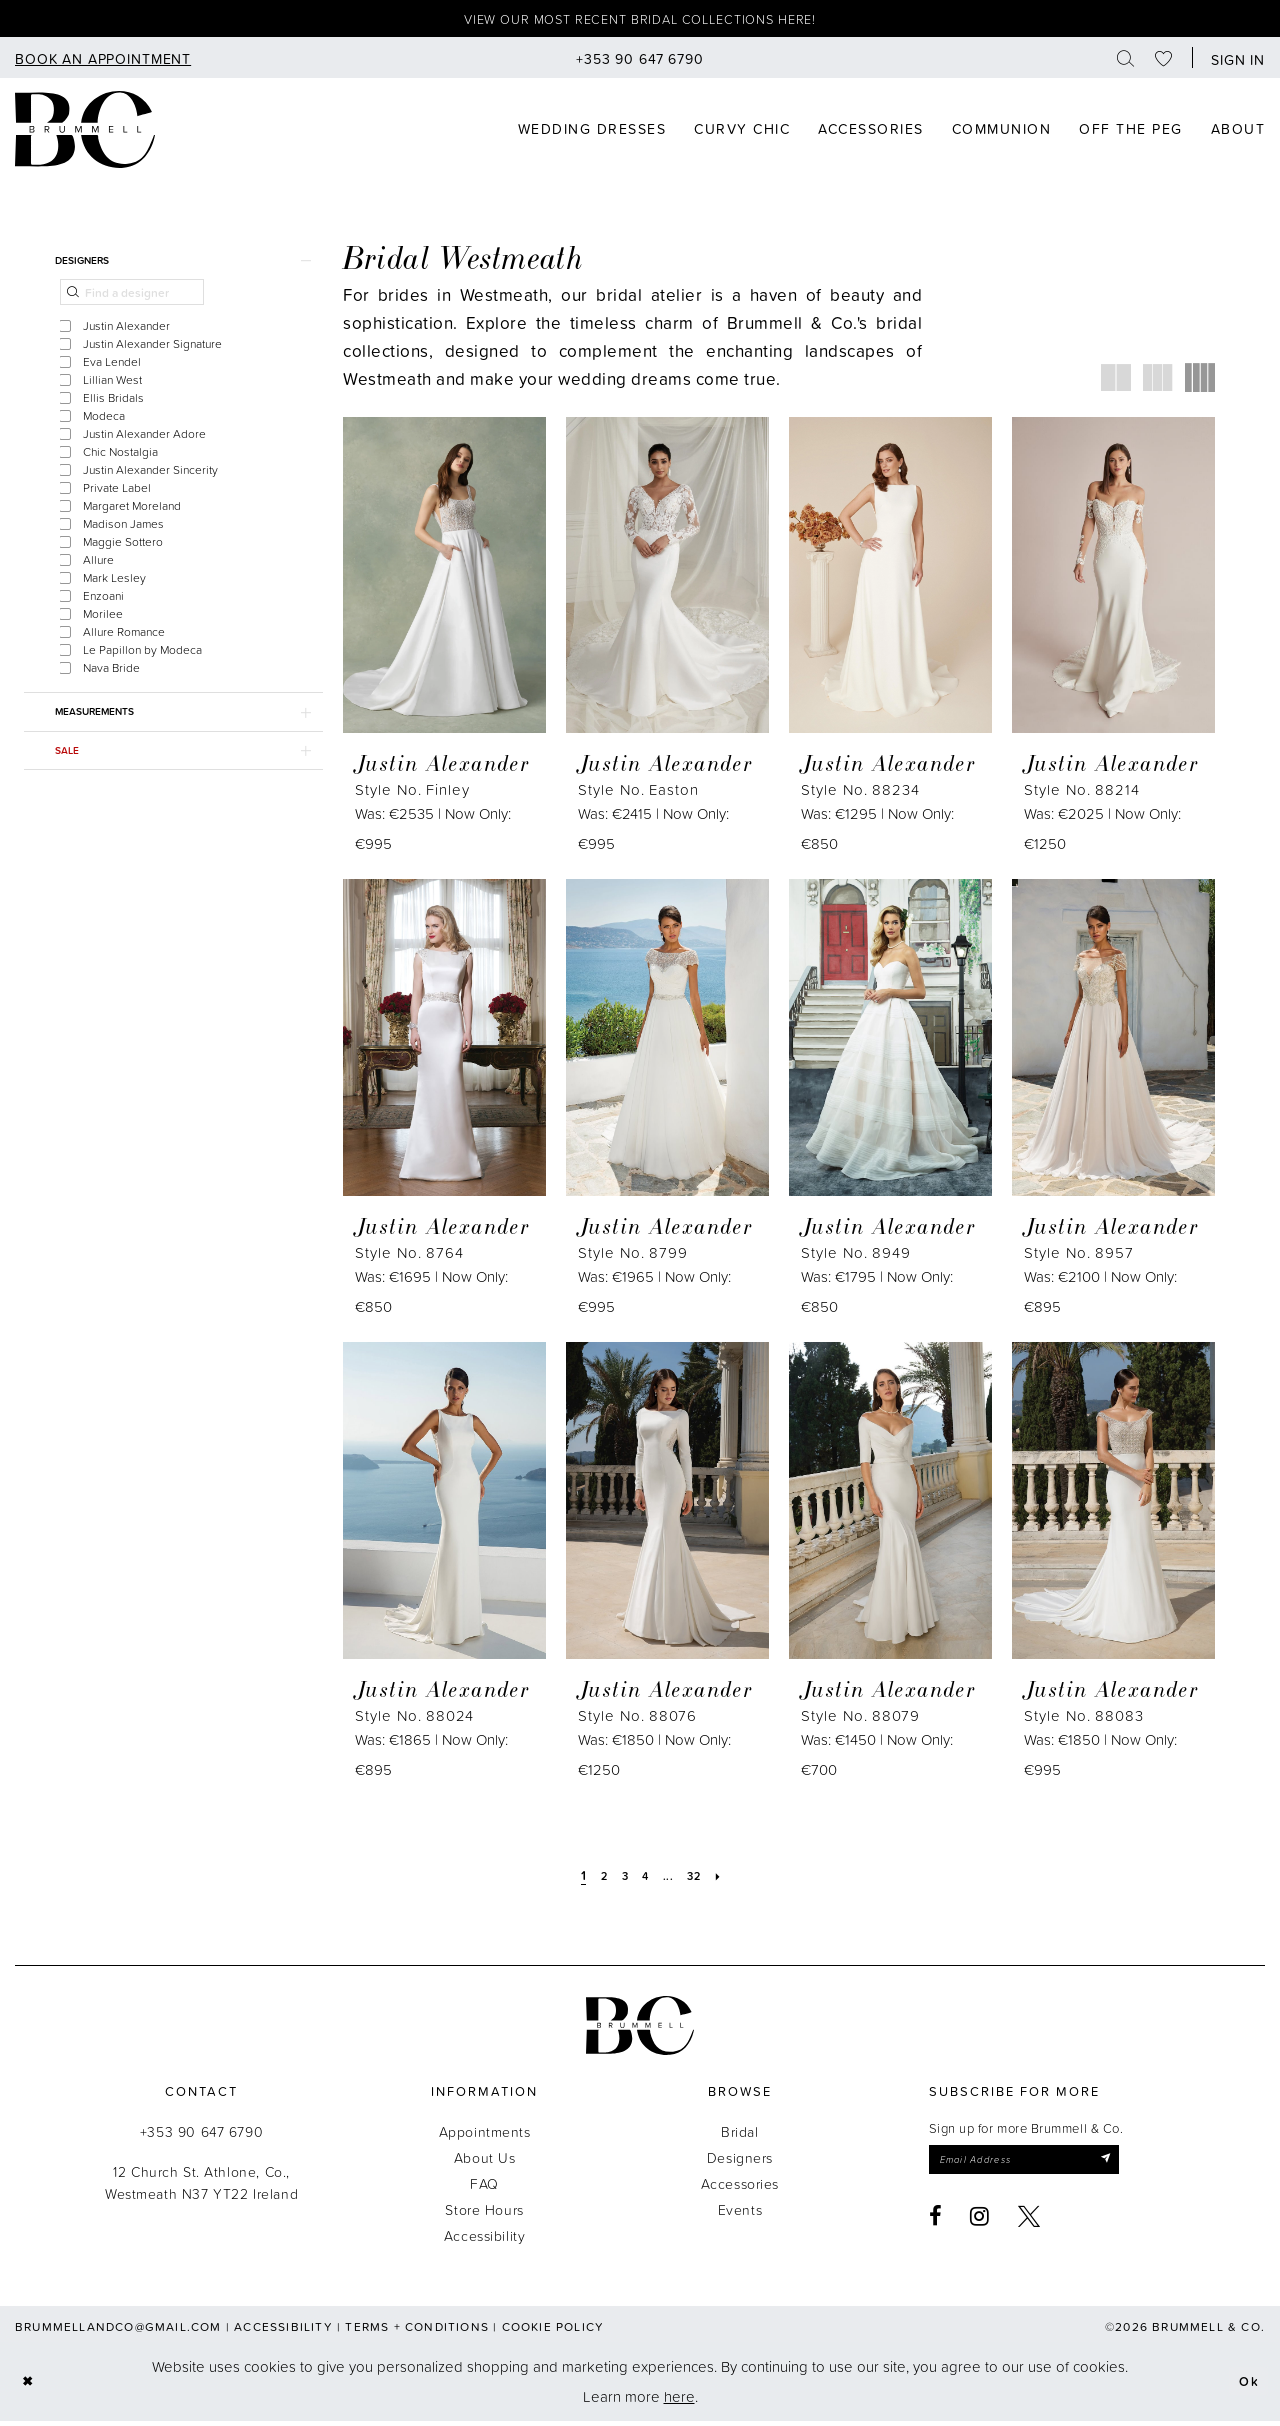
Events (740, 2213)
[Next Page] (729, 1879)
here (679, 2400)
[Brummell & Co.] (640, 2029)
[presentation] (444, 579)
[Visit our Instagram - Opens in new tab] (980, 2225)
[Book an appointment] (103, 62)
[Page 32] (700, 1879)
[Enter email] (1041, 2166)
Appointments (485, 2135)
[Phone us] (640, 62)
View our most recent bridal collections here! (640, 21)
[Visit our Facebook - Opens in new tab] (936, 2225)
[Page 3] (622, 1879)
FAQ (484, 2187)
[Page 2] (597, 1879)
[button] (1233, 62)
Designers (740, 2161)
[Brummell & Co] (85, 134)
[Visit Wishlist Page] (1164, 62)
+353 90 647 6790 (201, 2135)
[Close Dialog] (30, 2386)
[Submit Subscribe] (1136, 2166)
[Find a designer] (132, 304)
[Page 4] (645, 1879)
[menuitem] (103, 62)
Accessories (740, 2187)
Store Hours (484, 2213)
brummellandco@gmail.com (118, 2330)
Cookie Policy (553, 2330)
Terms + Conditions (417, 2330)
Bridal (739, 2135)
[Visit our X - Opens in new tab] (1029, 2225)
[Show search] (1126, 62)
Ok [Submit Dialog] (1246, 2385)
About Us (485, 2161)
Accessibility (485, 2239)
